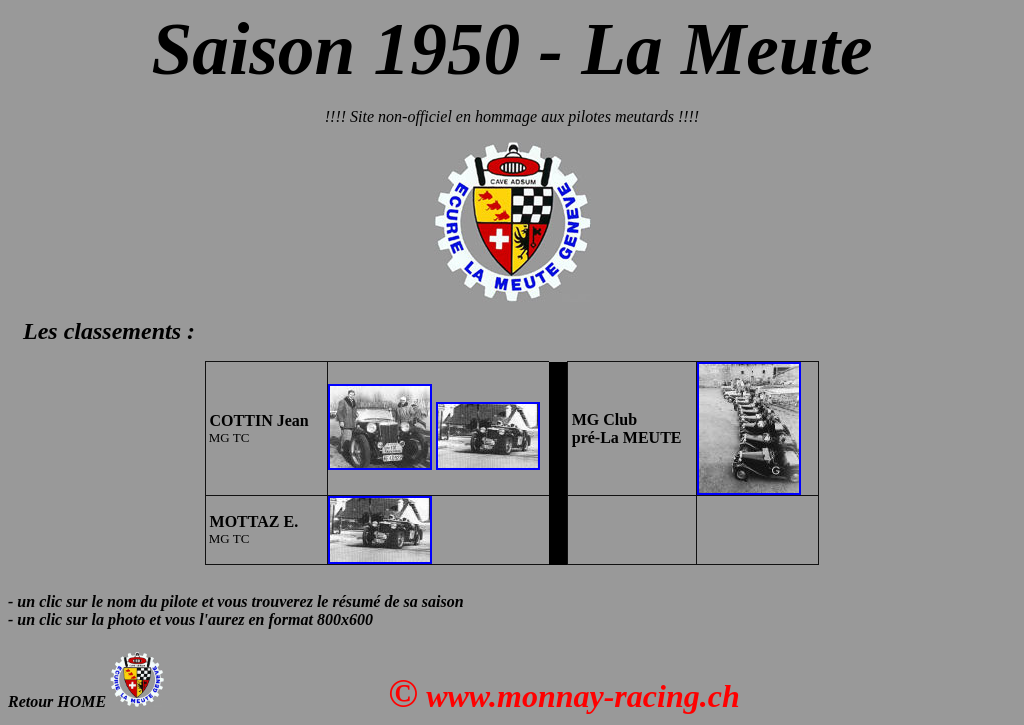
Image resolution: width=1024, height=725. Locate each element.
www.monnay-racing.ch (583, 696)
